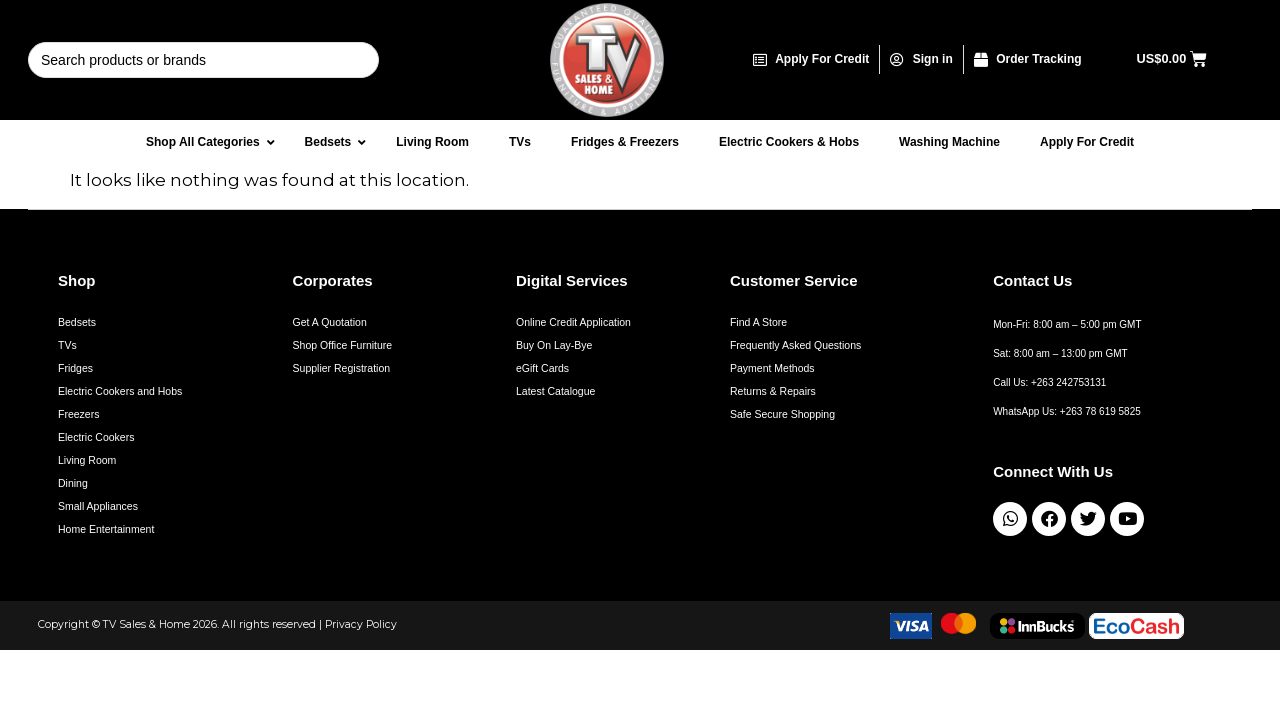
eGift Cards (542, 368)
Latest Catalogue (555, 391)
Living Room (87, 460)
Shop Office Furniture (343, 345)
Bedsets (77, 322)
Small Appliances (98, 506)
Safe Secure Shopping (782, 414)
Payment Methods (772, 368)
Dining (73, 483)
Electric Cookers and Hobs (120, 391)
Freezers (78, 414)
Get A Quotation (330, 322)
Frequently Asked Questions (795, 345)
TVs (67, 345)
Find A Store (758, 322)
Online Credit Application (573, 322)
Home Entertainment (106, 529)
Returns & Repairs (773, 391)
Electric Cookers (96, 437)
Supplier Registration (341, 368)
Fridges (75, 368)
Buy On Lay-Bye (554, 345)
